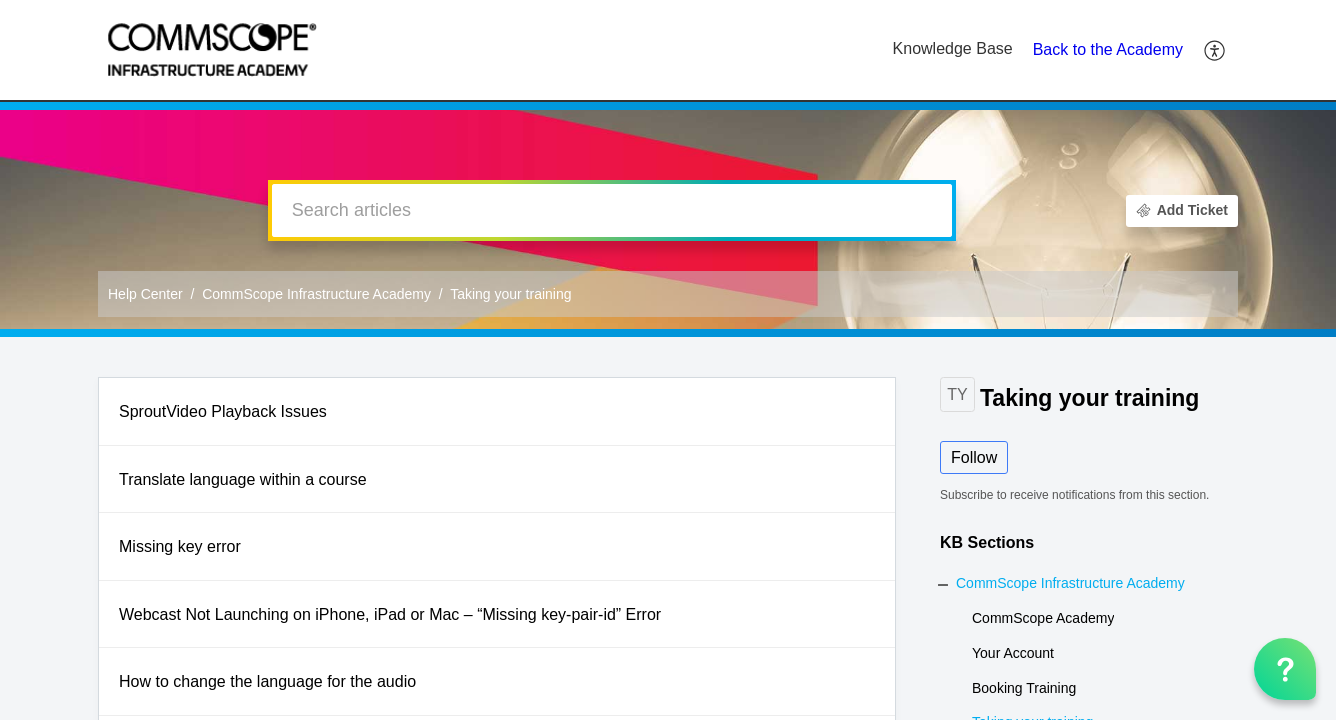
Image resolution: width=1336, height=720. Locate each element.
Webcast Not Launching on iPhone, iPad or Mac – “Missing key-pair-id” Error (390, 614)
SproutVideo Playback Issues (223, 411)
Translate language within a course (243, 479)
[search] (612, 210)
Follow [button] (974, 457)
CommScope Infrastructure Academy (316, 294)
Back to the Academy (1108, 49)
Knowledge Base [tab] (953, 48)
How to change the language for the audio (267, 681)
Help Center (145, 294)
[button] (1215, 50)
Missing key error (180, 546)
